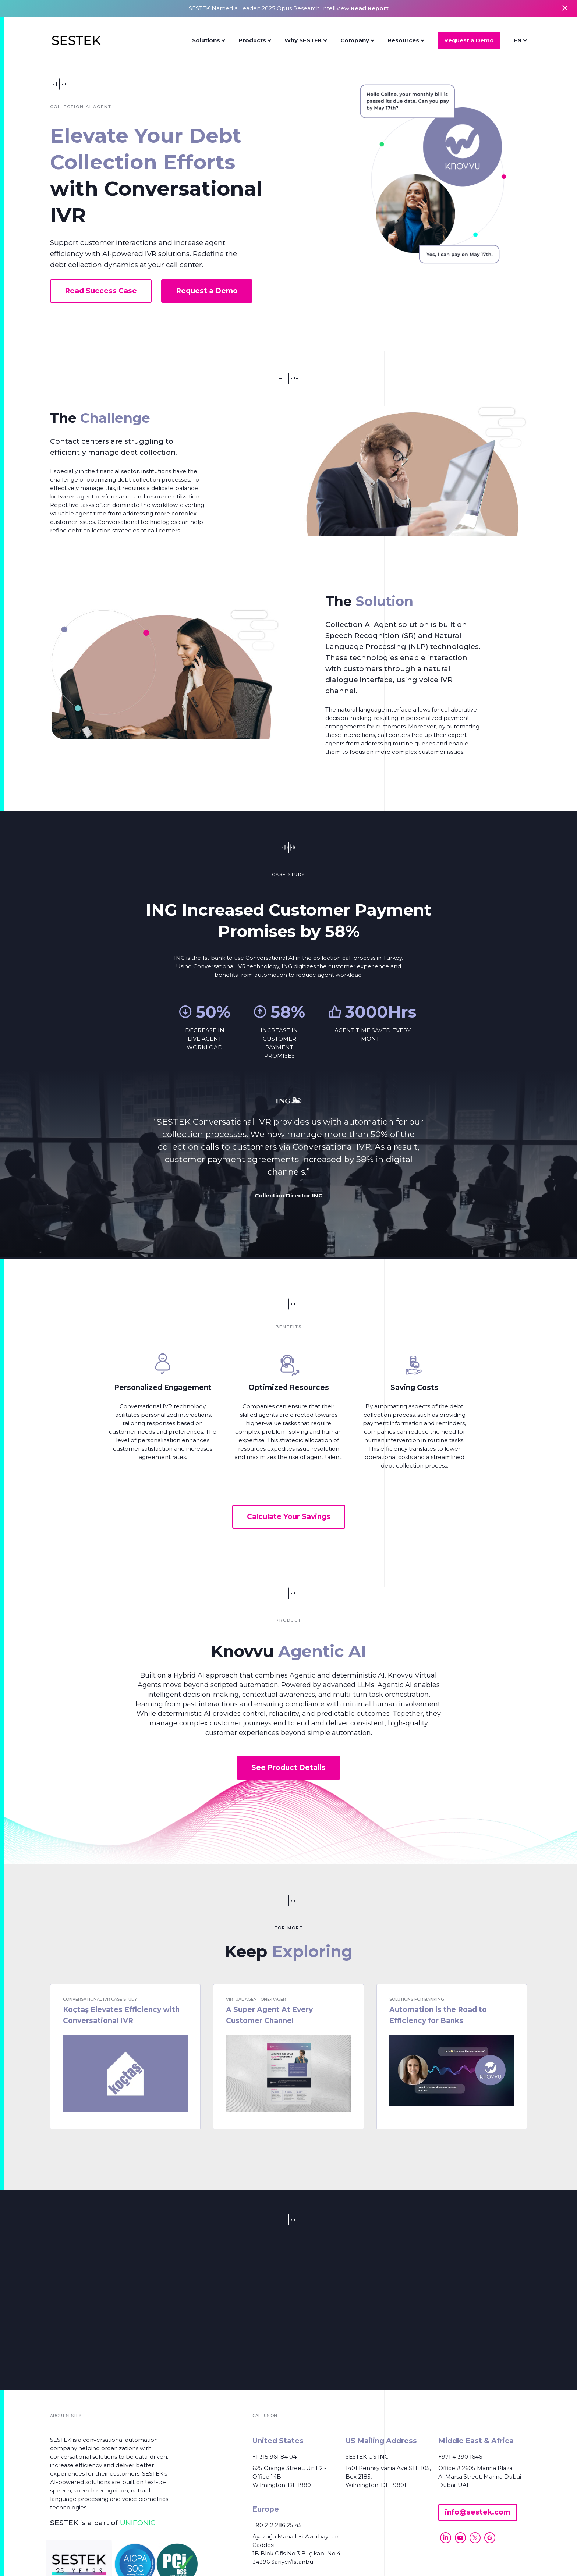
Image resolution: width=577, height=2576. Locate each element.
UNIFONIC (137, 2523)
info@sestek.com (477, 2512)
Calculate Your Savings (288, 1516)
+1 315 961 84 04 (274, 2456)
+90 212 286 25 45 (277, 2525)
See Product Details (288, 1767)
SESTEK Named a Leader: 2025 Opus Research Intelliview (289, 8)
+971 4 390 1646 (460, 2456)
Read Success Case (101, 291)
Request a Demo (469, 40)
